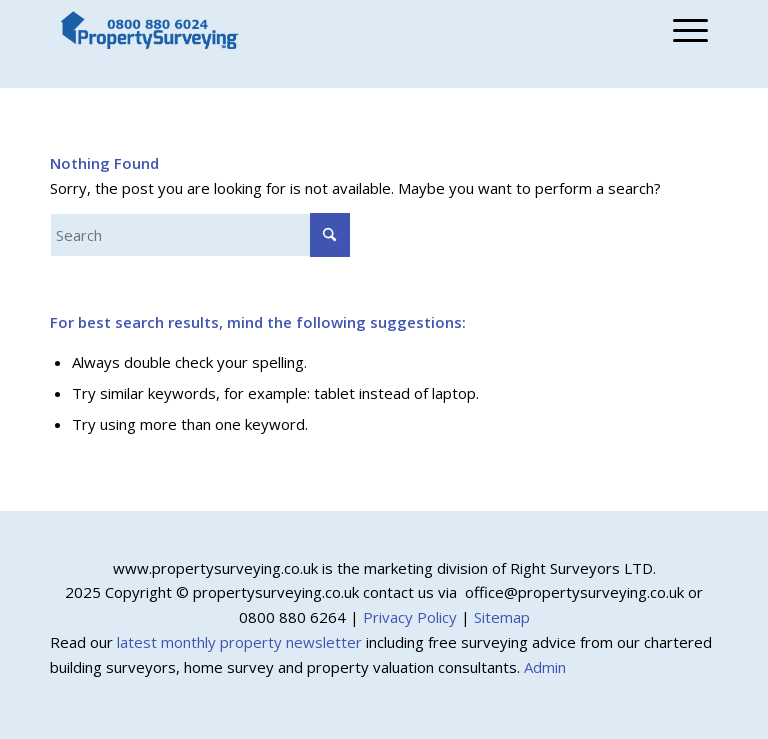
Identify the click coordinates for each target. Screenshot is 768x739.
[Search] (200, 235)
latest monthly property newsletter (239, 642)
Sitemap (502, 617)
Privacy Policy (410, 617)
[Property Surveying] (150, 30)
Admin (545, 667)
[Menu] (685, 30)
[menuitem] (685, 30)
